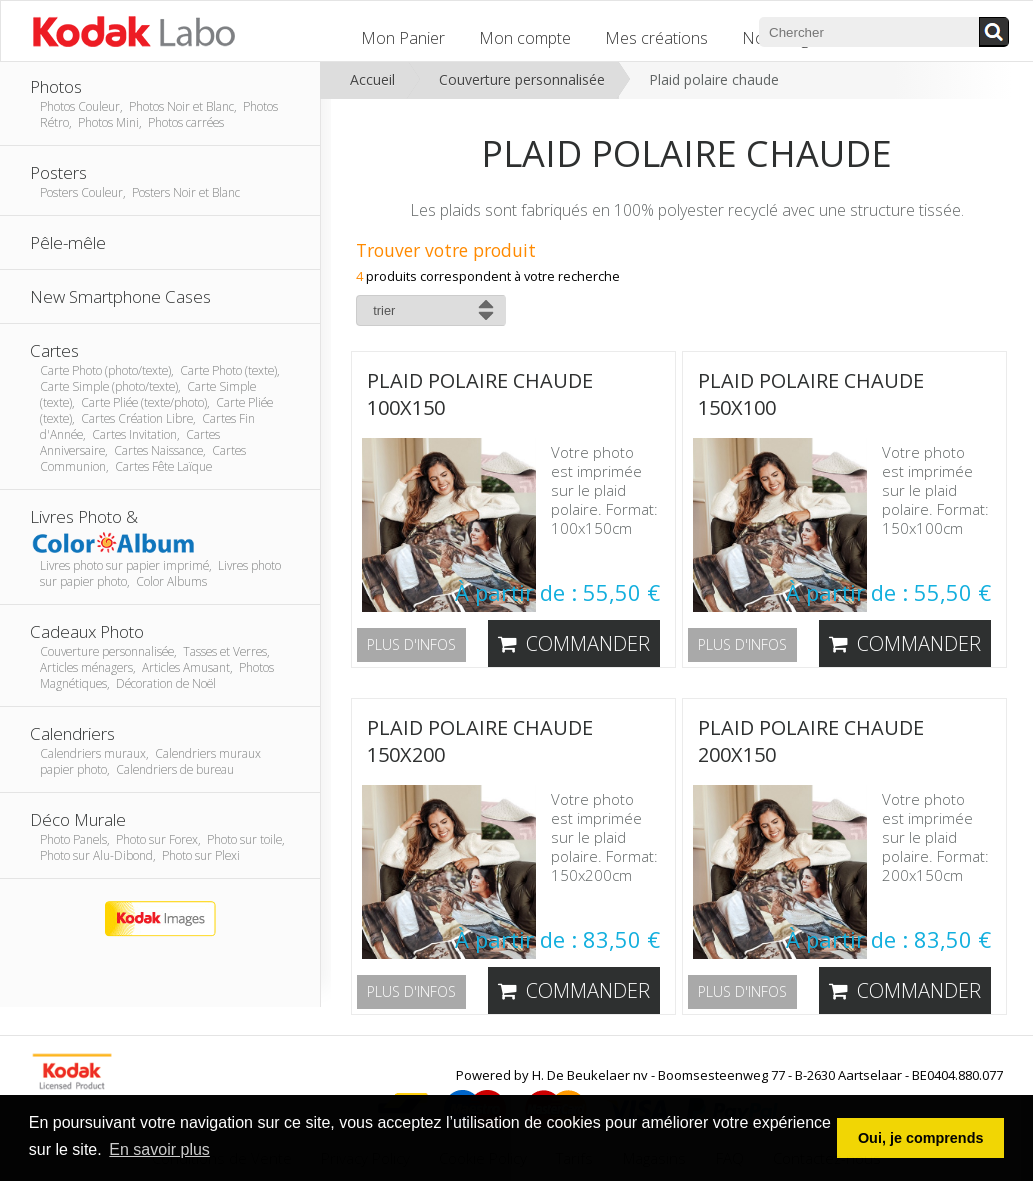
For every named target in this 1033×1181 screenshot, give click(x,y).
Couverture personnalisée (522, 79)
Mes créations (656, 38)
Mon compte (525, 38)
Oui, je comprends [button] (921, 1138)
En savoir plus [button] (159, 1149)
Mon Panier (403, 38)
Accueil (372, 79)
